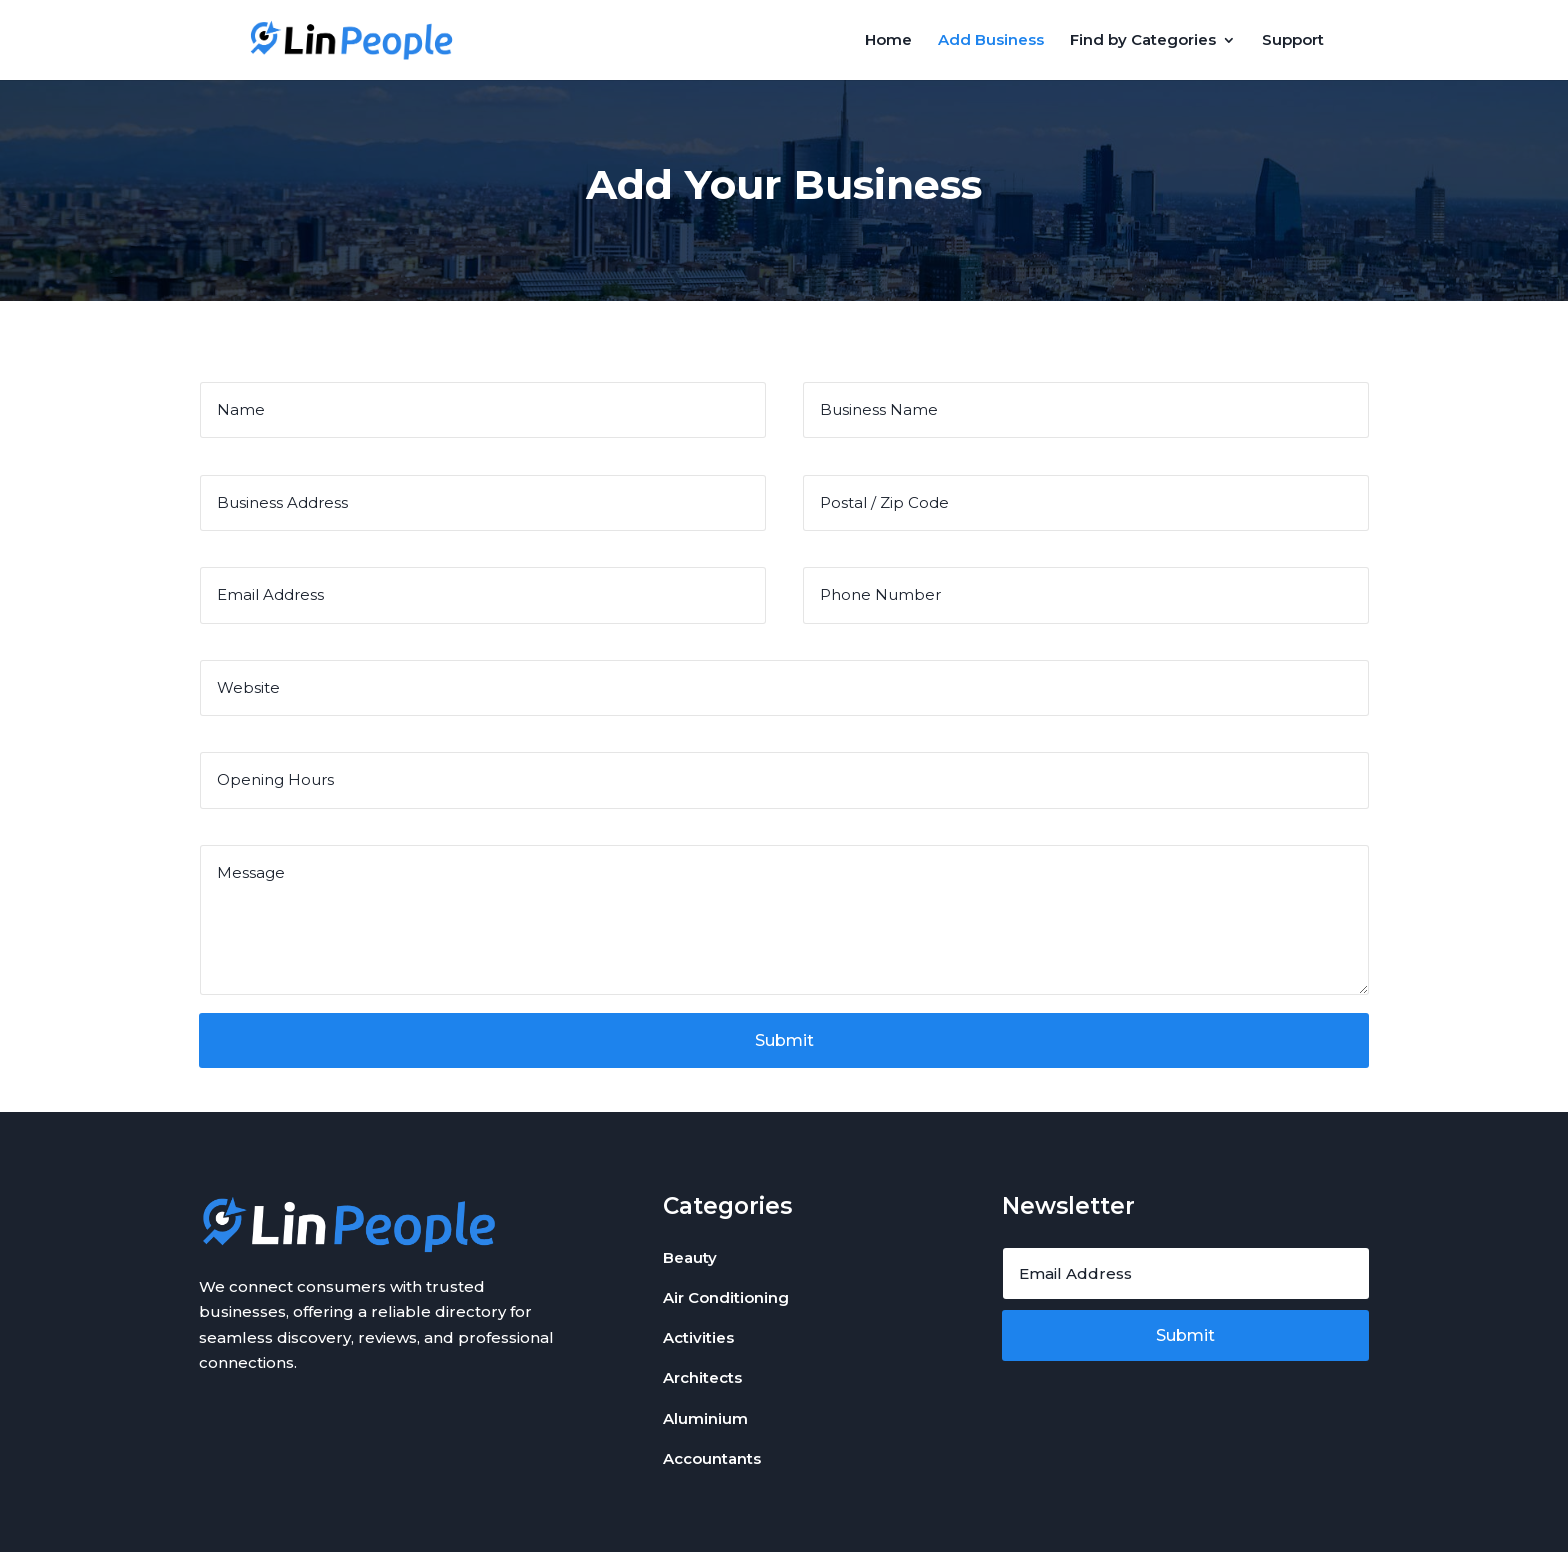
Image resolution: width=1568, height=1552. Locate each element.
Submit (784, 1040)
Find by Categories (1143, 41)
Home (888, 41)
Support (1293, 41)
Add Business (991, 41)
